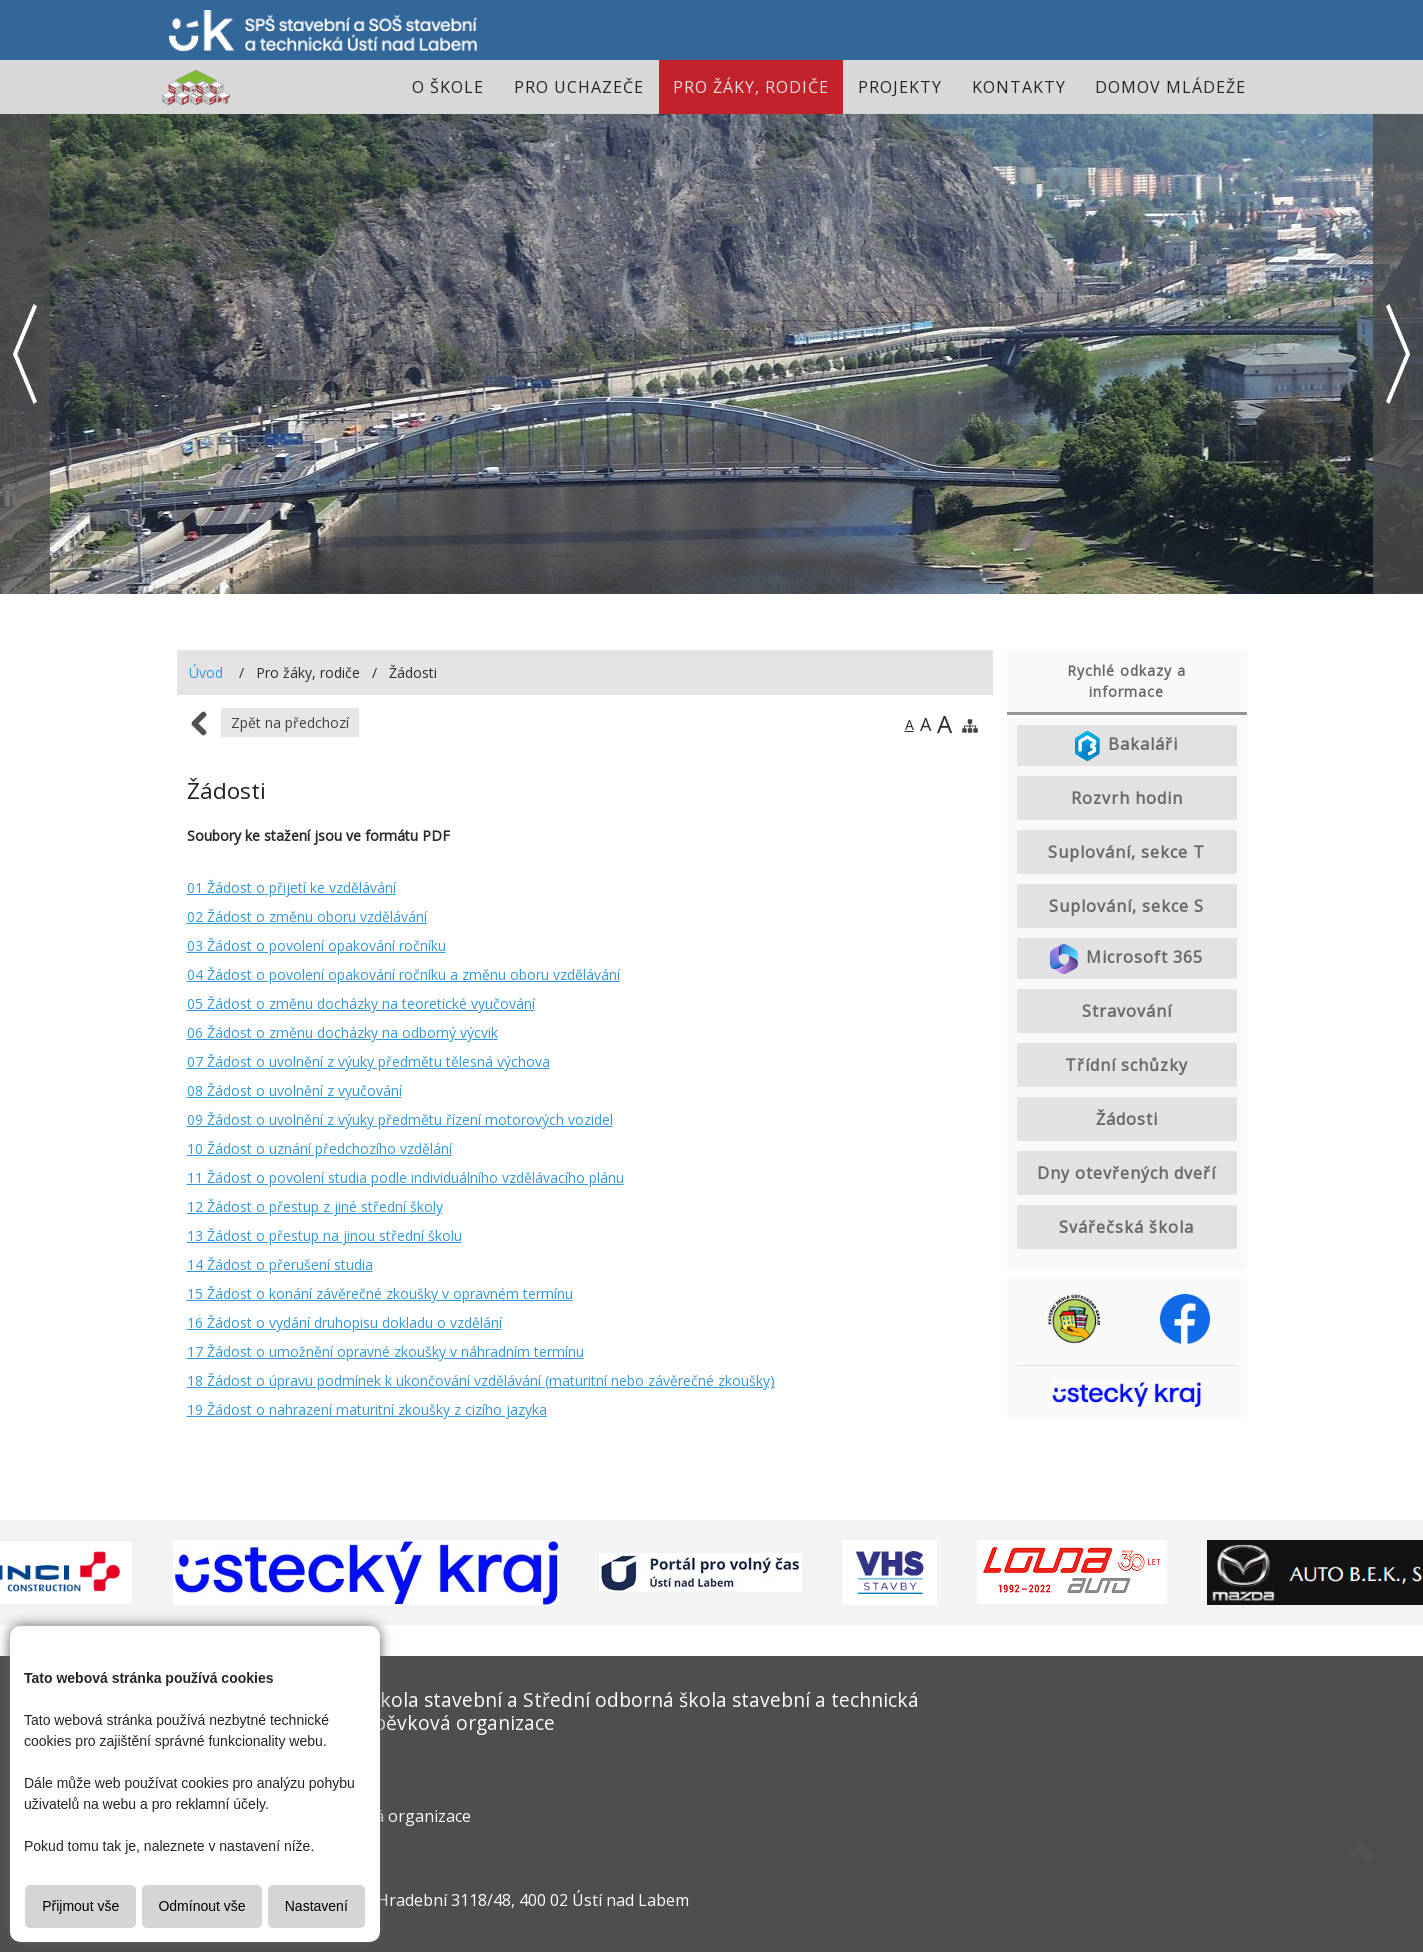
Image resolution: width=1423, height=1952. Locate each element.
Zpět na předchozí (290, 722)
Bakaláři (1127, 746)
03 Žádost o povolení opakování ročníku (316, 945)
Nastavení (316, 1906)
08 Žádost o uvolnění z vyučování (294, 1090)
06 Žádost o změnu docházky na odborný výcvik (342, 1032)
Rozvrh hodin (1127, 798)
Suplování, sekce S (1126, 906)
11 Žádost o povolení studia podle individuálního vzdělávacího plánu (405, 1177)
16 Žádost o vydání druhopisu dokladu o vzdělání (344, 1322)
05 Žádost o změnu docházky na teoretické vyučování (361, 1003)
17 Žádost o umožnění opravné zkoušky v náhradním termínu (385, 1351)
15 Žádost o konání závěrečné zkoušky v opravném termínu (380, 1293)
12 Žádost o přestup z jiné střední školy (315, 1206)
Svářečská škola (1126, 1227)
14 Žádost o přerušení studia (280, 1264)
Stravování (1127, 1011)
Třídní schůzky (1126, 1065)
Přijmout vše (80, 1906)
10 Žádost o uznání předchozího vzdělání (319, 1148)
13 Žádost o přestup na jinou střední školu (324, 1235)
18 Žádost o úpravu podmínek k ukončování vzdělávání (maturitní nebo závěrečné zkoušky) (481, 1380)
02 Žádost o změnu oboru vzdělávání (307, 916)
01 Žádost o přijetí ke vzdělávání (291, 887)
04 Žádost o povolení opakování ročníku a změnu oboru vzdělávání (403, 974)
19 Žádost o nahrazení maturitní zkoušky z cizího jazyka (367, 1409)
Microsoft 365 (1126, 959)
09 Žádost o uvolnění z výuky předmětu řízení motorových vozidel (400, 1119)
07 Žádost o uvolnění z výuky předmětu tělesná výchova (368, 1061)
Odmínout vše (201, 1906)
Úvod (206, 672)
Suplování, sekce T (1126, 852)
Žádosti (1127, 1119)
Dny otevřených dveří (1126, 1173)
